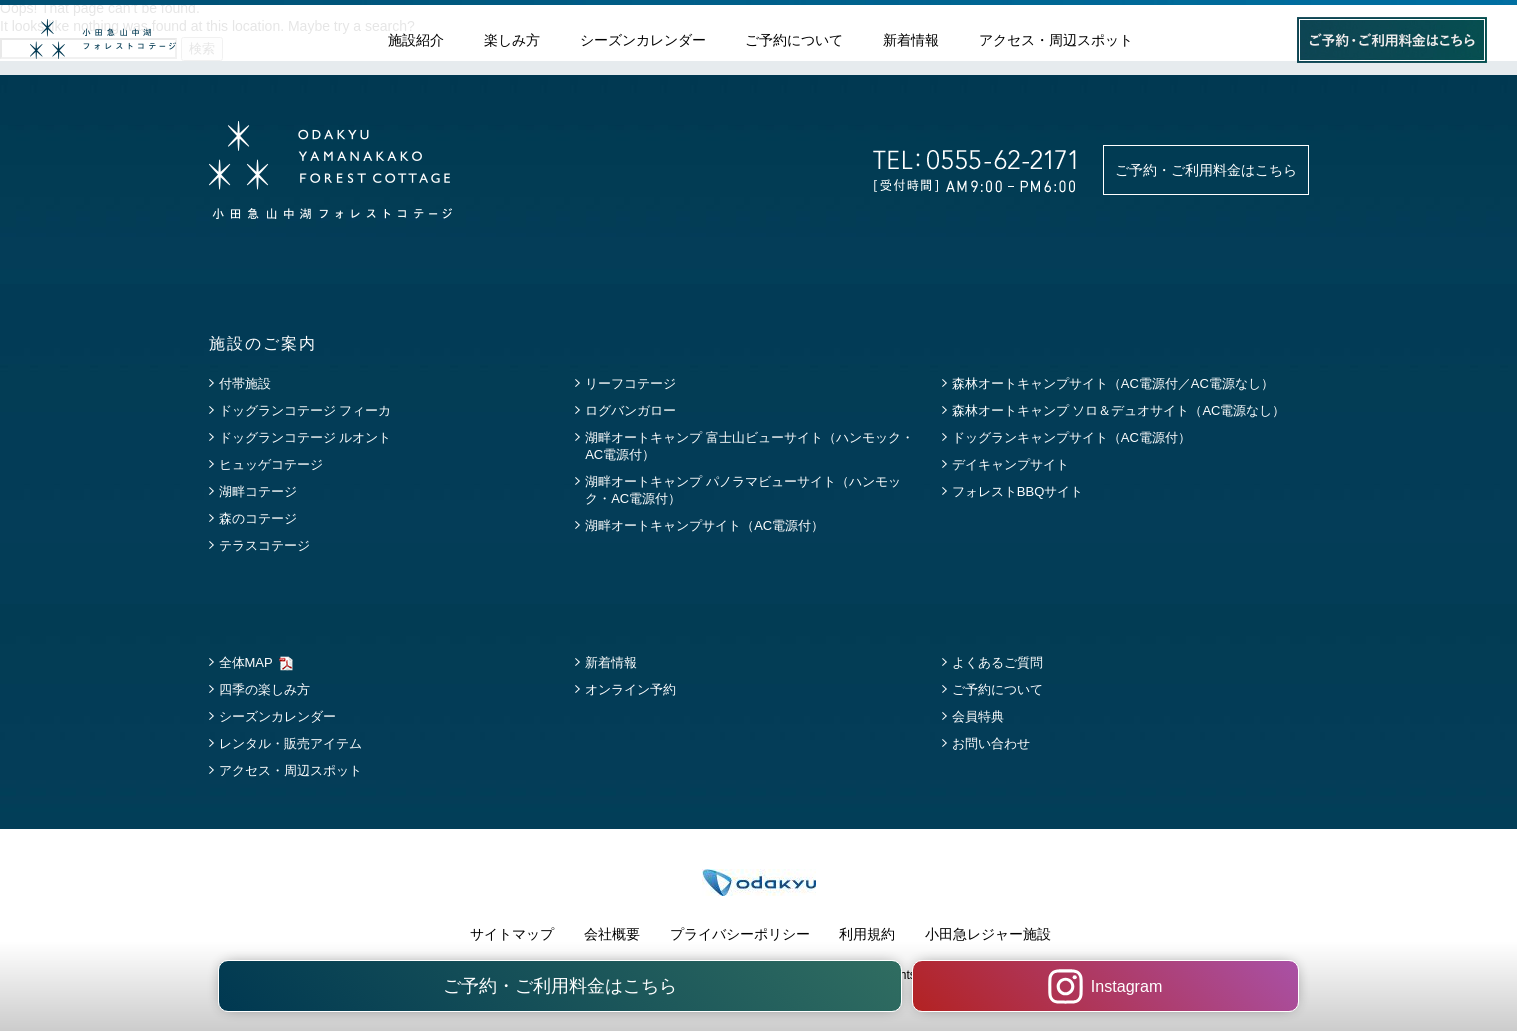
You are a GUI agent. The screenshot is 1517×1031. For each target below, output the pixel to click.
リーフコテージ (630, 383)
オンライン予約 (630, 689)
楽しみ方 (512, 40)
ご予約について (794, 40)
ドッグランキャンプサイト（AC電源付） (1071, 437)
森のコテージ (258, 518)
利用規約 (867, 934)
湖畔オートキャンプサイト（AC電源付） (704, 525)
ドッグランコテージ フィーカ (305, 410)
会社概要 (612, 934)
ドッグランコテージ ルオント (305, 437)
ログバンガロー (630, 410)
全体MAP (246, 662)
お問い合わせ (991, 743)
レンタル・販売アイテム (290, 743)
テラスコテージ (264, 545)
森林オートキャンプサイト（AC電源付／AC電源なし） (1113, 383)
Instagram (1005, 986)
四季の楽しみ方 (264, 689)
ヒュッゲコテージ (271, 464)
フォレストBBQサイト (1017, 491)
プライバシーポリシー (740, 934)
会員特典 (978, 716)
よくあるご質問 (997, 662)
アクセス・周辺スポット (1056, 40)
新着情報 (911, 40)
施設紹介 (416, 40)
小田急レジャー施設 (988, 934)
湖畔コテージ (258, 491)
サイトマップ (512, 934)
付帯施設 (245, 383)
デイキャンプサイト (1010, 464)
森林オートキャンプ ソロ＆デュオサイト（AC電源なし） (1119, 410)
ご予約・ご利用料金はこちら (1206, 170)
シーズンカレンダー (643, 40)
